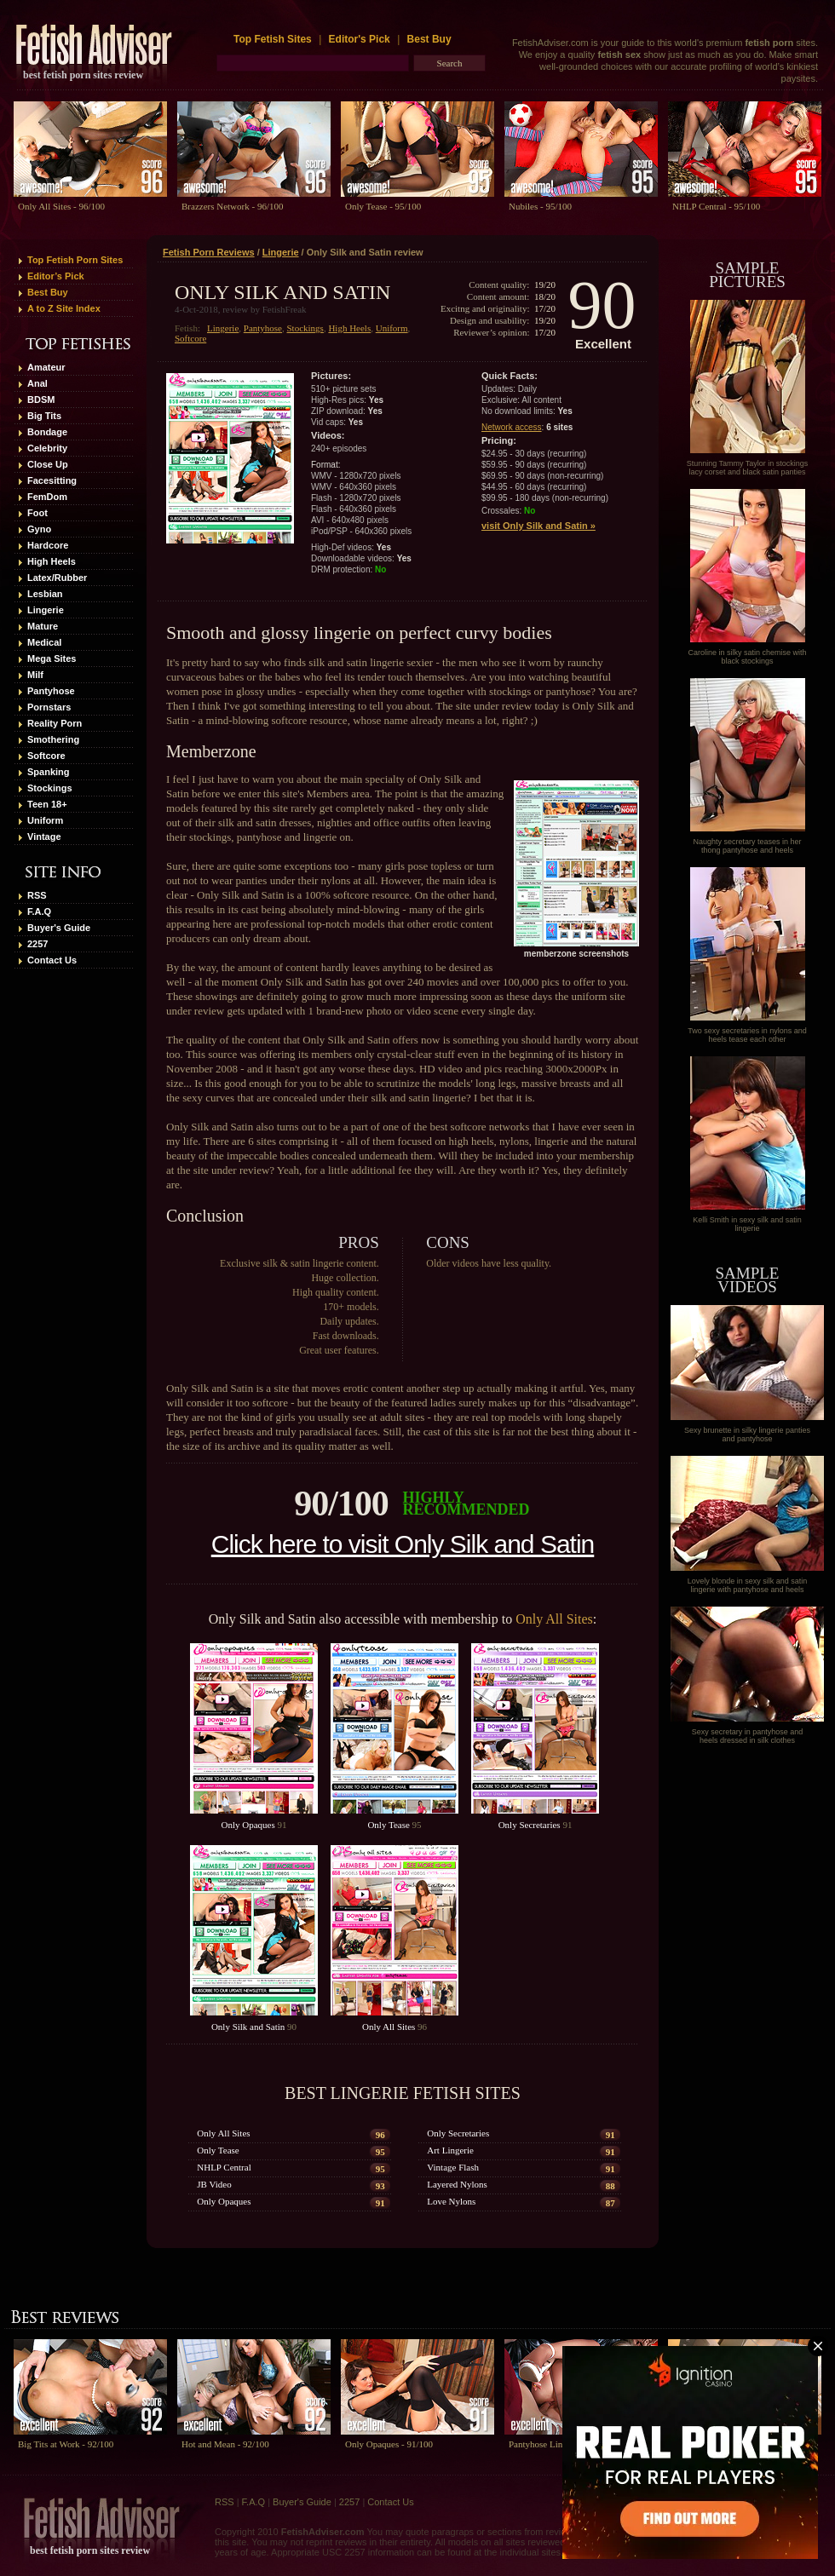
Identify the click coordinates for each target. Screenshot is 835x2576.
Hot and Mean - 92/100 (225, 2444)
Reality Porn (54, 723)
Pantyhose (51, 691)
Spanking (48, 772)
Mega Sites (51, 658)
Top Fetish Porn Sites (75, 260)
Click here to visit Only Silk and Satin (403, 1544)
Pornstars (49, 707)
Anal (37, 383)
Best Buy (429, 39)
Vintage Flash (453, 2167)
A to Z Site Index (64, 308)
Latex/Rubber (57, 577)
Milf (35, 675)
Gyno (39, 529)
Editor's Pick (359, 39)
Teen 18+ (47, 804)
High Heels (51, 561)
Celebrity (47, 448)
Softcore (46, 755)
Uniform (45, 820)
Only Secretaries (529, 1825)
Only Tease (388, 1825)
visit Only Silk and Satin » (538, 525)
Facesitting (52, 480)
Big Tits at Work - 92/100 (65, 2444)
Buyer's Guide (58, 928)
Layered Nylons (457, 2184)
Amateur (46, 367)
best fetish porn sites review (83, 75)
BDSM (41, 399)
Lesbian (45, 594)
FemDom (47, 497)
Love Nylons (451, 2201)
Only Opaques (248, 1825)
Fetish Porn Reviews (209, 252)
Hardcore (47, 545)
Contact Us (52, 960)
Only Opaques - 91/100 (389, 2444)
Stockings (49, 788)
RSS (37, 895)
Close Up (47, 464)
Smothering (53, 739)
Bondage (47, 432)
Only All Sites (554, 1619)
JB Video (214, 2184)
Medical (44, 642)
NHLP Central (223, 2167)
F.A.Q (39, 911)
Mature (42, 626)
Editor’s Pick (55, 276)
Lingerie (45, 610)
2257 (37, 944)
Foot (37, 513)
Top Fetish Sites (273, 39)
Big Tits (44, 416)
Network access (511, 427)
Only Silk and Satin (248, 2026)
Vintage (44, 836)
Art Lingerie (450, 2150)
